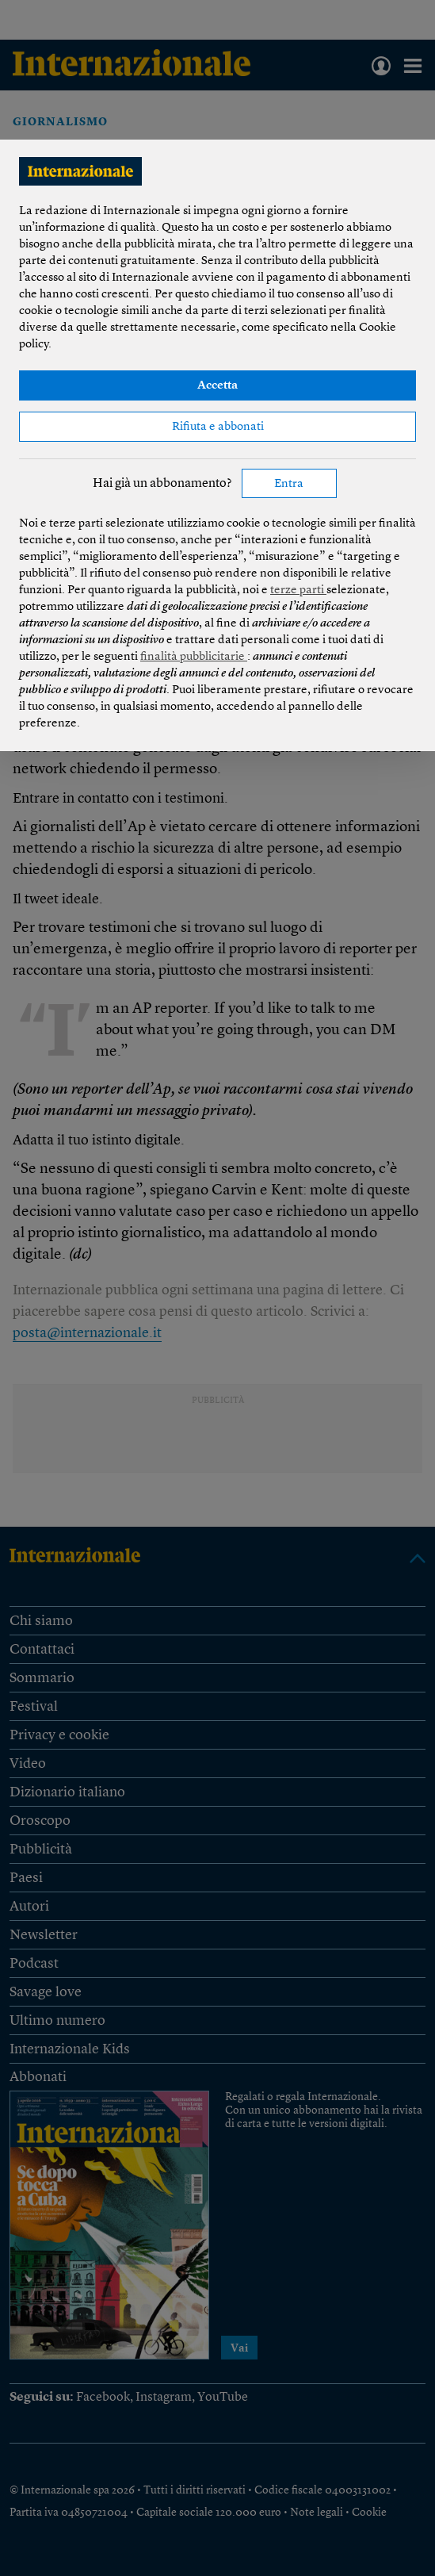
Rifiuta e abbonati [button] (218, 427)
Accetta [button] (217, 386)
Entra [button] (288, 484)
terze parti (298, 590)
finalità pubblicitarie (193, 657)
